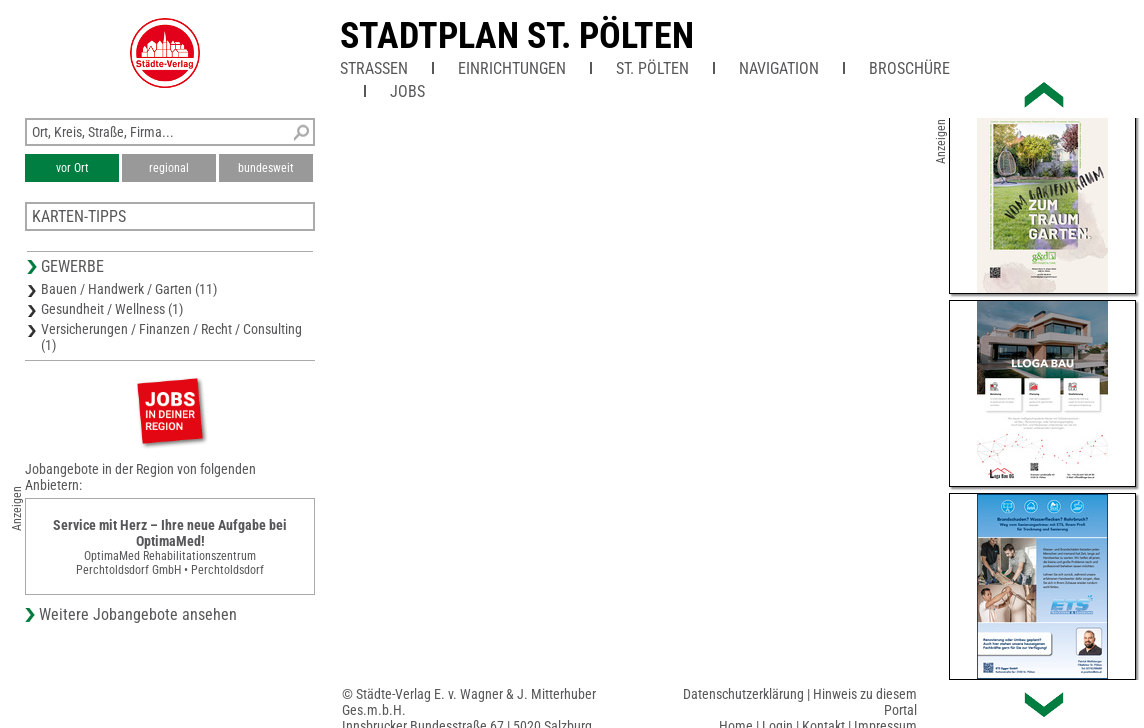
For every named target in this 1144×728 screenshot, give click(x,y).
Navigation (779, 68)
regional (169, 168)
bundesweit (266, 168)
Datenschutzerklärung (743, 694)
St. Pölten (652, 68)
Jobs (407, 91)
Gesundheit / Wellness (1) (112, 309)
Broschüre (909, 68)
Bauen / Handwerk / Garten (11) (129, 289)
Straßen (374, 68)
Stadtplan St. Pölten (517, 36)
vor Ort (72, 168)
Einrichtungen (512, 68)
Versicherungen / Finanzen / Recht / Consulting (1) (171, 337)
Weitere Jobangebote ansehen (138, 614)
